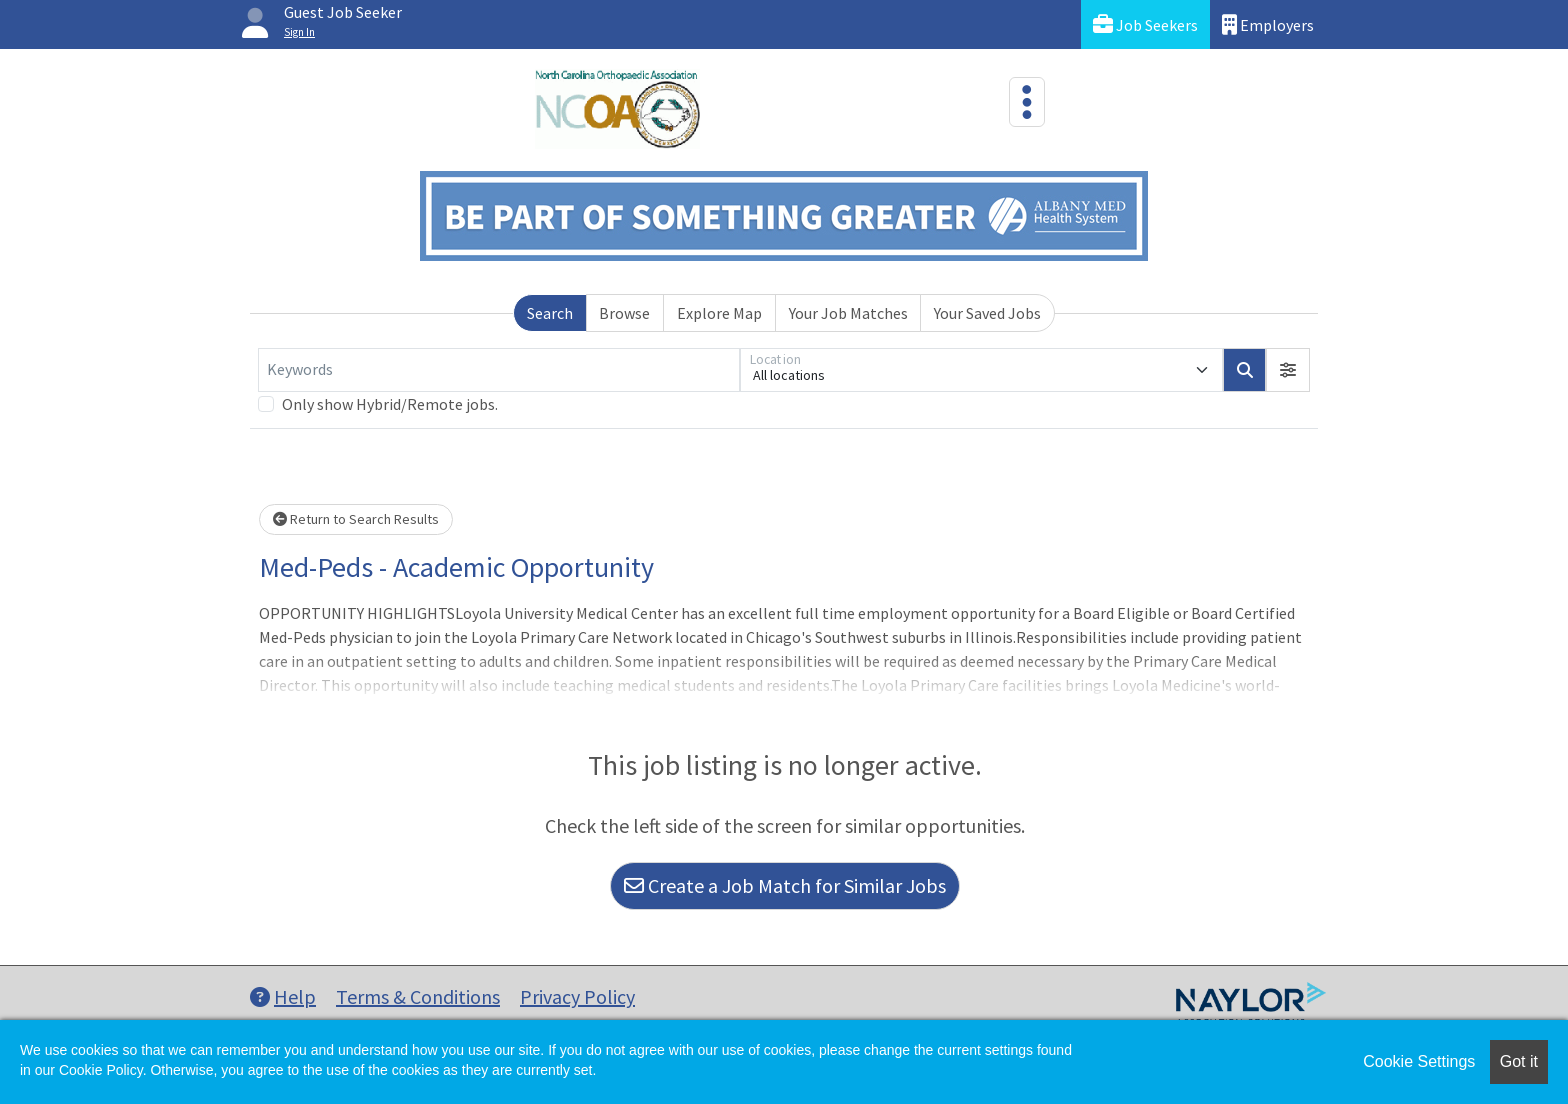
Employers (1268, 24)
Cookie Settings (1419, 1061)
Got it (1519, 1061)
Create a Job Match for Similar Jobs (785, 885)
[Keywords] (499, 370)
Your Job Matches (848, 313)
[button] (1288, 370)
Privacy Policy (577, 996)
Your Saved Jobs (987, 313)
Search (550, 313)
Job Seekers (1145, 24)
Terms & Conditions (418, 996)
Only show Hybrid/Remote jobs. (390, 404)
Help (283, 996)
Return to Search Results (356, 519)
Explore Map (719, 313)
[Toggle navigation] (1027, 102)
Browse (624, 313)
